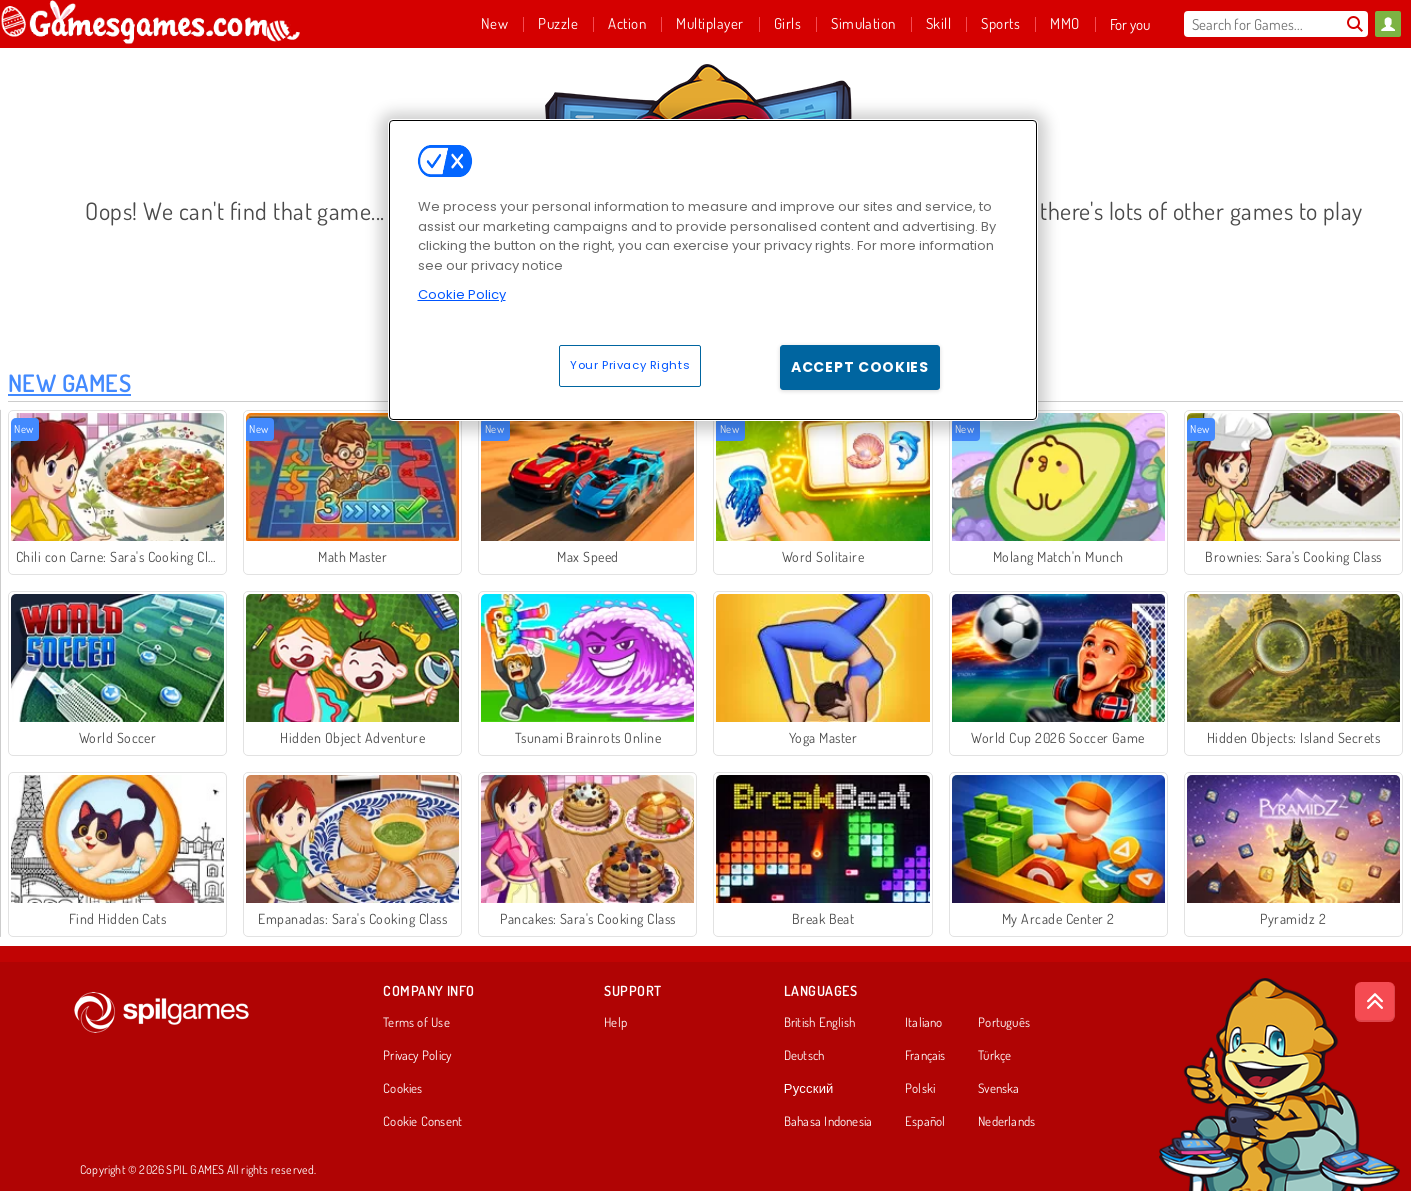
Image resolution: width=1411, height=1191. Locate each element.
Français (925, 1056)
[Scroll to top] (1375, 1002)
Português (1004, 1023)
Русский (809, 1089)
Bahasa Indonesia (828, 1122)
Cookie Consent (422, 1122)
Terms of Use (416, 1023)
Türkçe (994, 1056)
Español (925, 1122)
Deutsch (804, 1056)
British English (819, 1023)
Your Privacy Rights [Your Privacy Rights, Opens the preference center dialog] (630, 365)
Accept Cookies (860, 367)
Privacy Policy (417, 1056)
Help (615, 1023)
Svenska (999, 1089)
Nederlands (1006, 1122)
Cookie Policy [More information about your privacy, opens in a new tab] (462, 294)
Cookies (403, 1089)
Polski (920, 1089)
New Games (69, 382)
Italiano (924, 1023)
